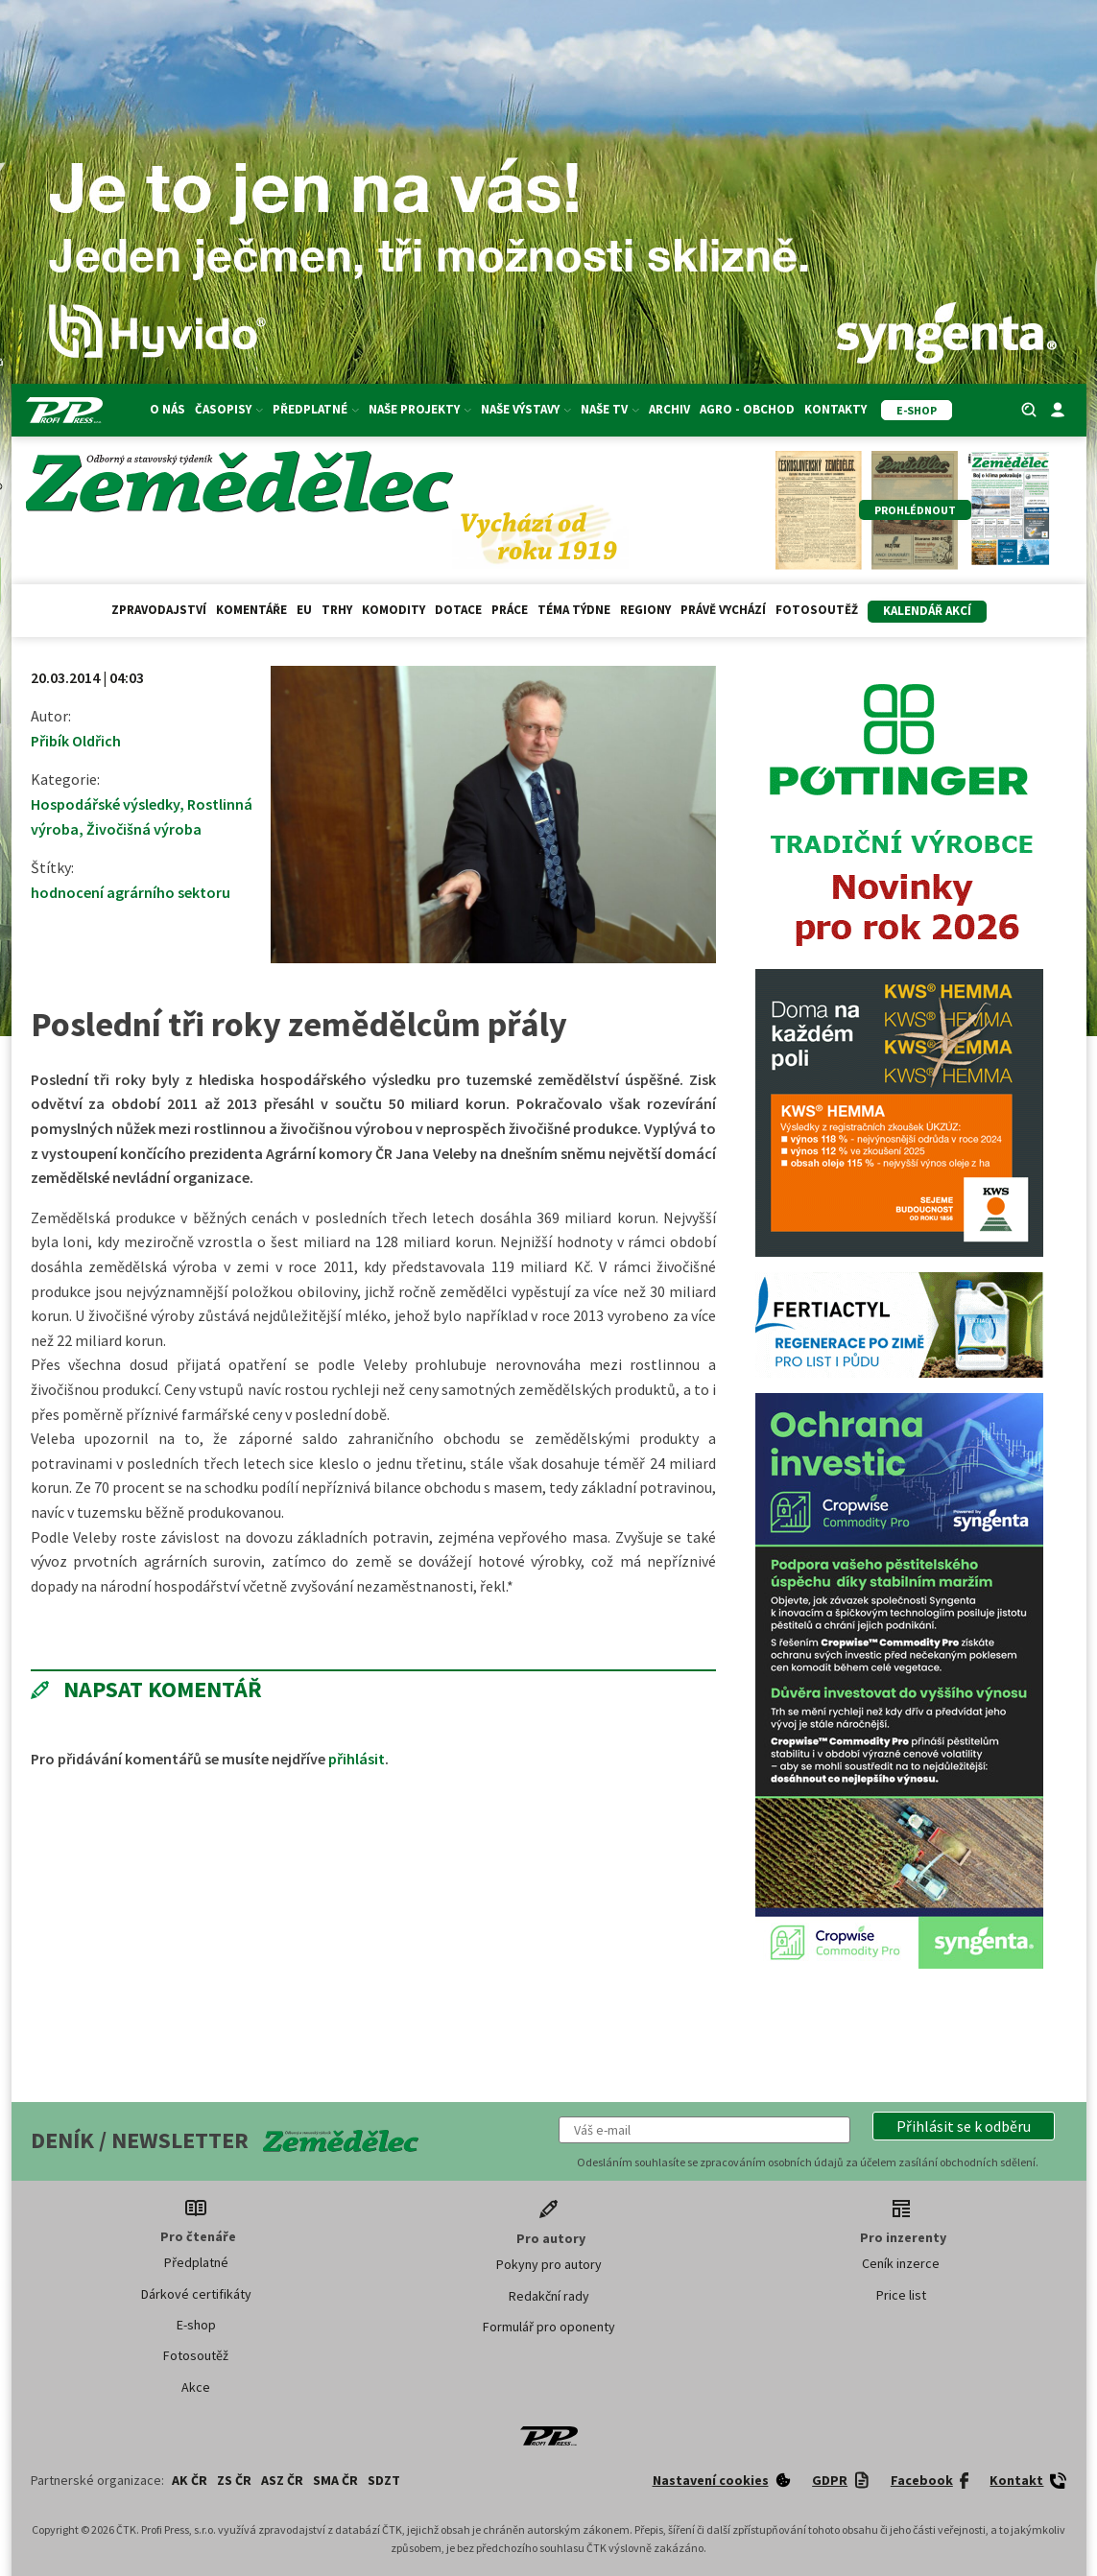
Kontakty (835, 409)
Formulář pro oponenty (549, 2326)
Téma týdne (573, 610)
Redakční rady (549, 2295)
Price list (901, 2295)
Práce (509, 610)
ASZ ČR (282, 2480)
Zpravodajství (158, 610)
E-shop (196, 2324)
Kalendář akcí (927, 611)
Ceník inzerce (901, 2263)
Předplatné (316, 409)
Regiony (645, 610)
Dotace (458, 610)
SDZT (384, 2480)
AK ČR (189, 2480)
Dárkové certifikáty (196, 2294)
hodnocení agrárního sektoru (130, 892)
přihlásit (356, 1758)
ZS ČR (234, 2480)
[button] (963, 2126)
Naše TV (610, 409)
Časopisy (229, 409)
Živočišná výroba (144, 829)
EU (304, 610)
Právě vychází (723, 610)
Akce (195, 2387)
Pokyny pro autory (549, 2264)
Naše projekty (420, 409)
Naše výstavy (526, 409)
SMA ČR (335, 2480)
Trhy (337, 610)
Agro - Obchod (747, 409)
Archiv (669, 409)
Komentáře (251, 610)
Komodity (393, 610)
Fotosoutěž (816, 610)
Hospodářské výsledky (105, 804)
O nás (167, 409)
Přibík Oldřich (76, 740)
